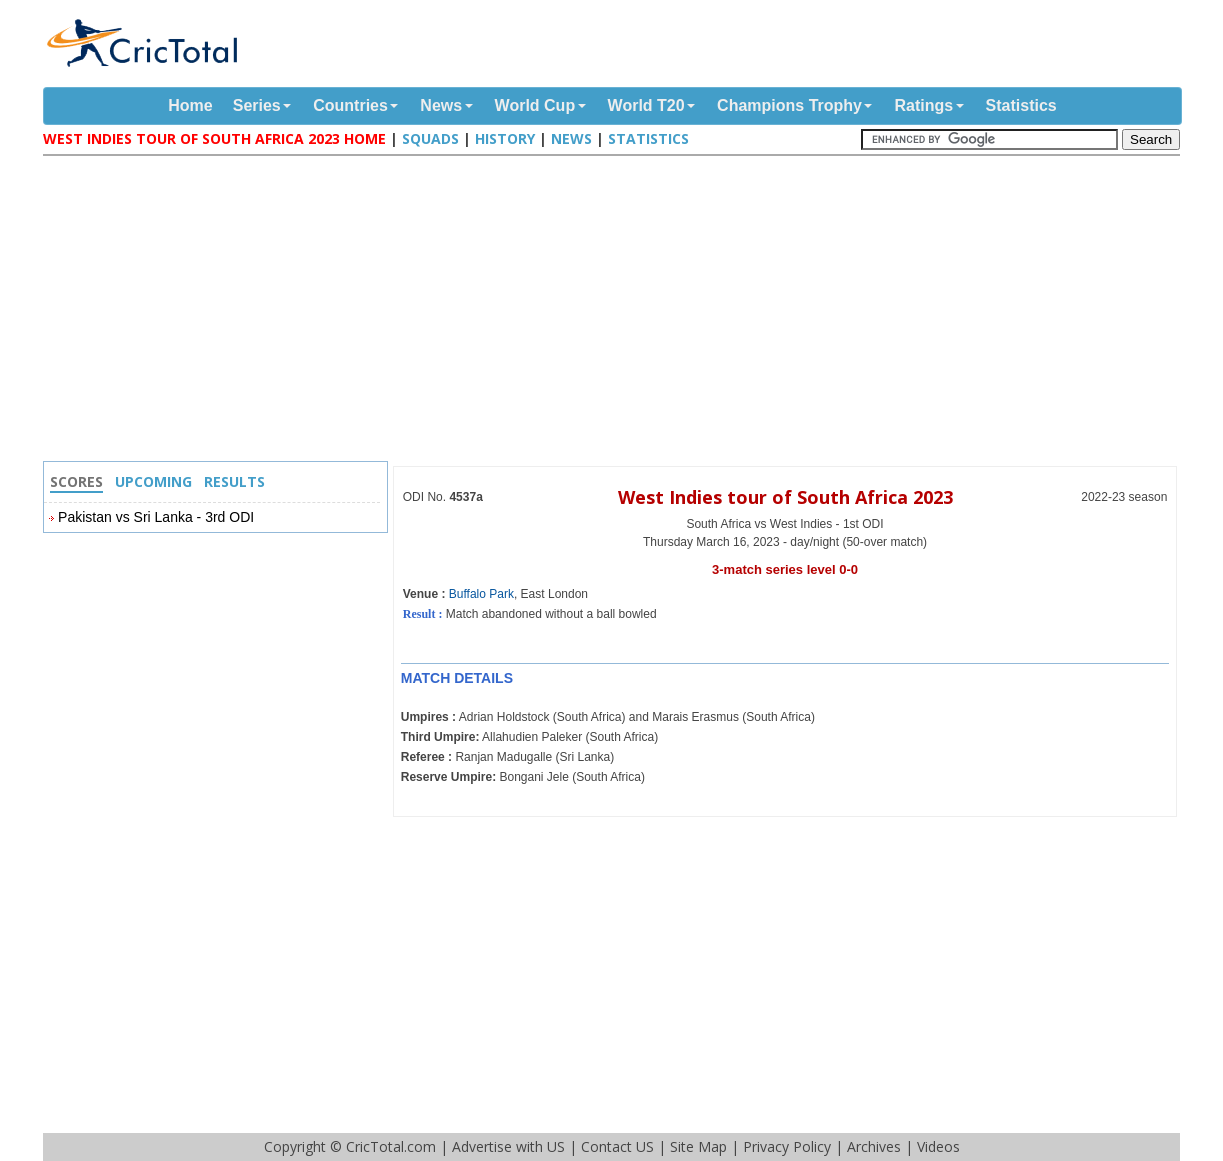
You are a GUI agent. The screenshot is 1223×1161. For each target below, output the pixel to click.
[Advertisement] (617, 311)
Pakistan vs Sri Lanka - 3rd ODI (156, 517)
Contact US (617, 1146)
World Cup (535, 105)
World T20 (646, 105)
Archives (874, 1146)
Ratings (923, 105)
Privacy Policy (787, 1146)
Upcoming (153, 481)
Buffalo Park (481, 594)
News (441, 105)
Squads (430, 138)
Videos (938, 1146)
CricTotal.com (391, 1146)
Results (234, 481)
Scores (76, 481)
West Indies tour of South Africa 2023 (785, 497)
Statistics (1021, 105)
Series (257, 105)
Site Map (698, 1146)
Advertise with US (508, 1146)
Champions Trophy (789, 105)
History (505, 138)
